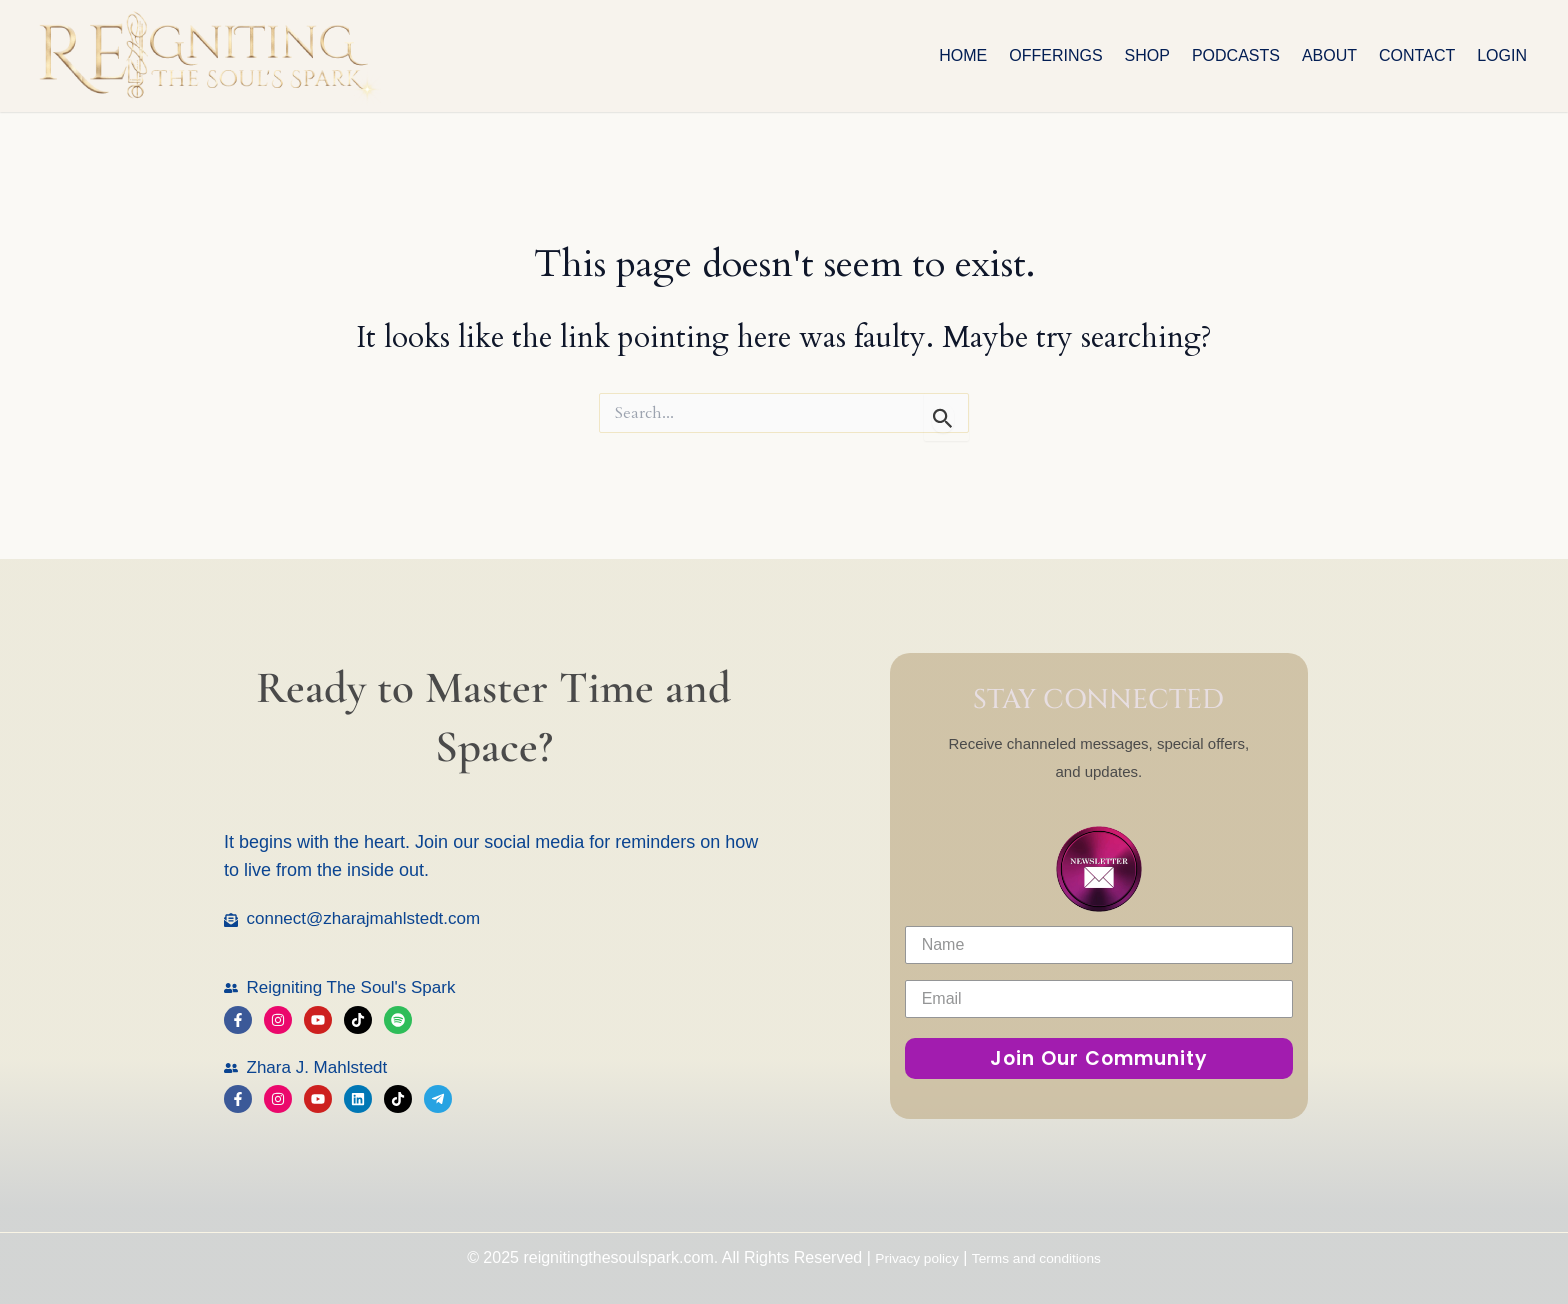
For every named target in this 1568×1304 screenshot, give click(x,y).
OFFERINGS (1055, 55)
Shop (1147, 55)
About (1329, 55)
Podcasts (1236, 55)
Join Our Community (1099, 1058)
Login (1502, 55)
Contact (1417, 55)
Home (963, 55)
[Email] (1099, 999)
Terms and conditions (1043, 1257)
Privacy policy (906, 1257)
